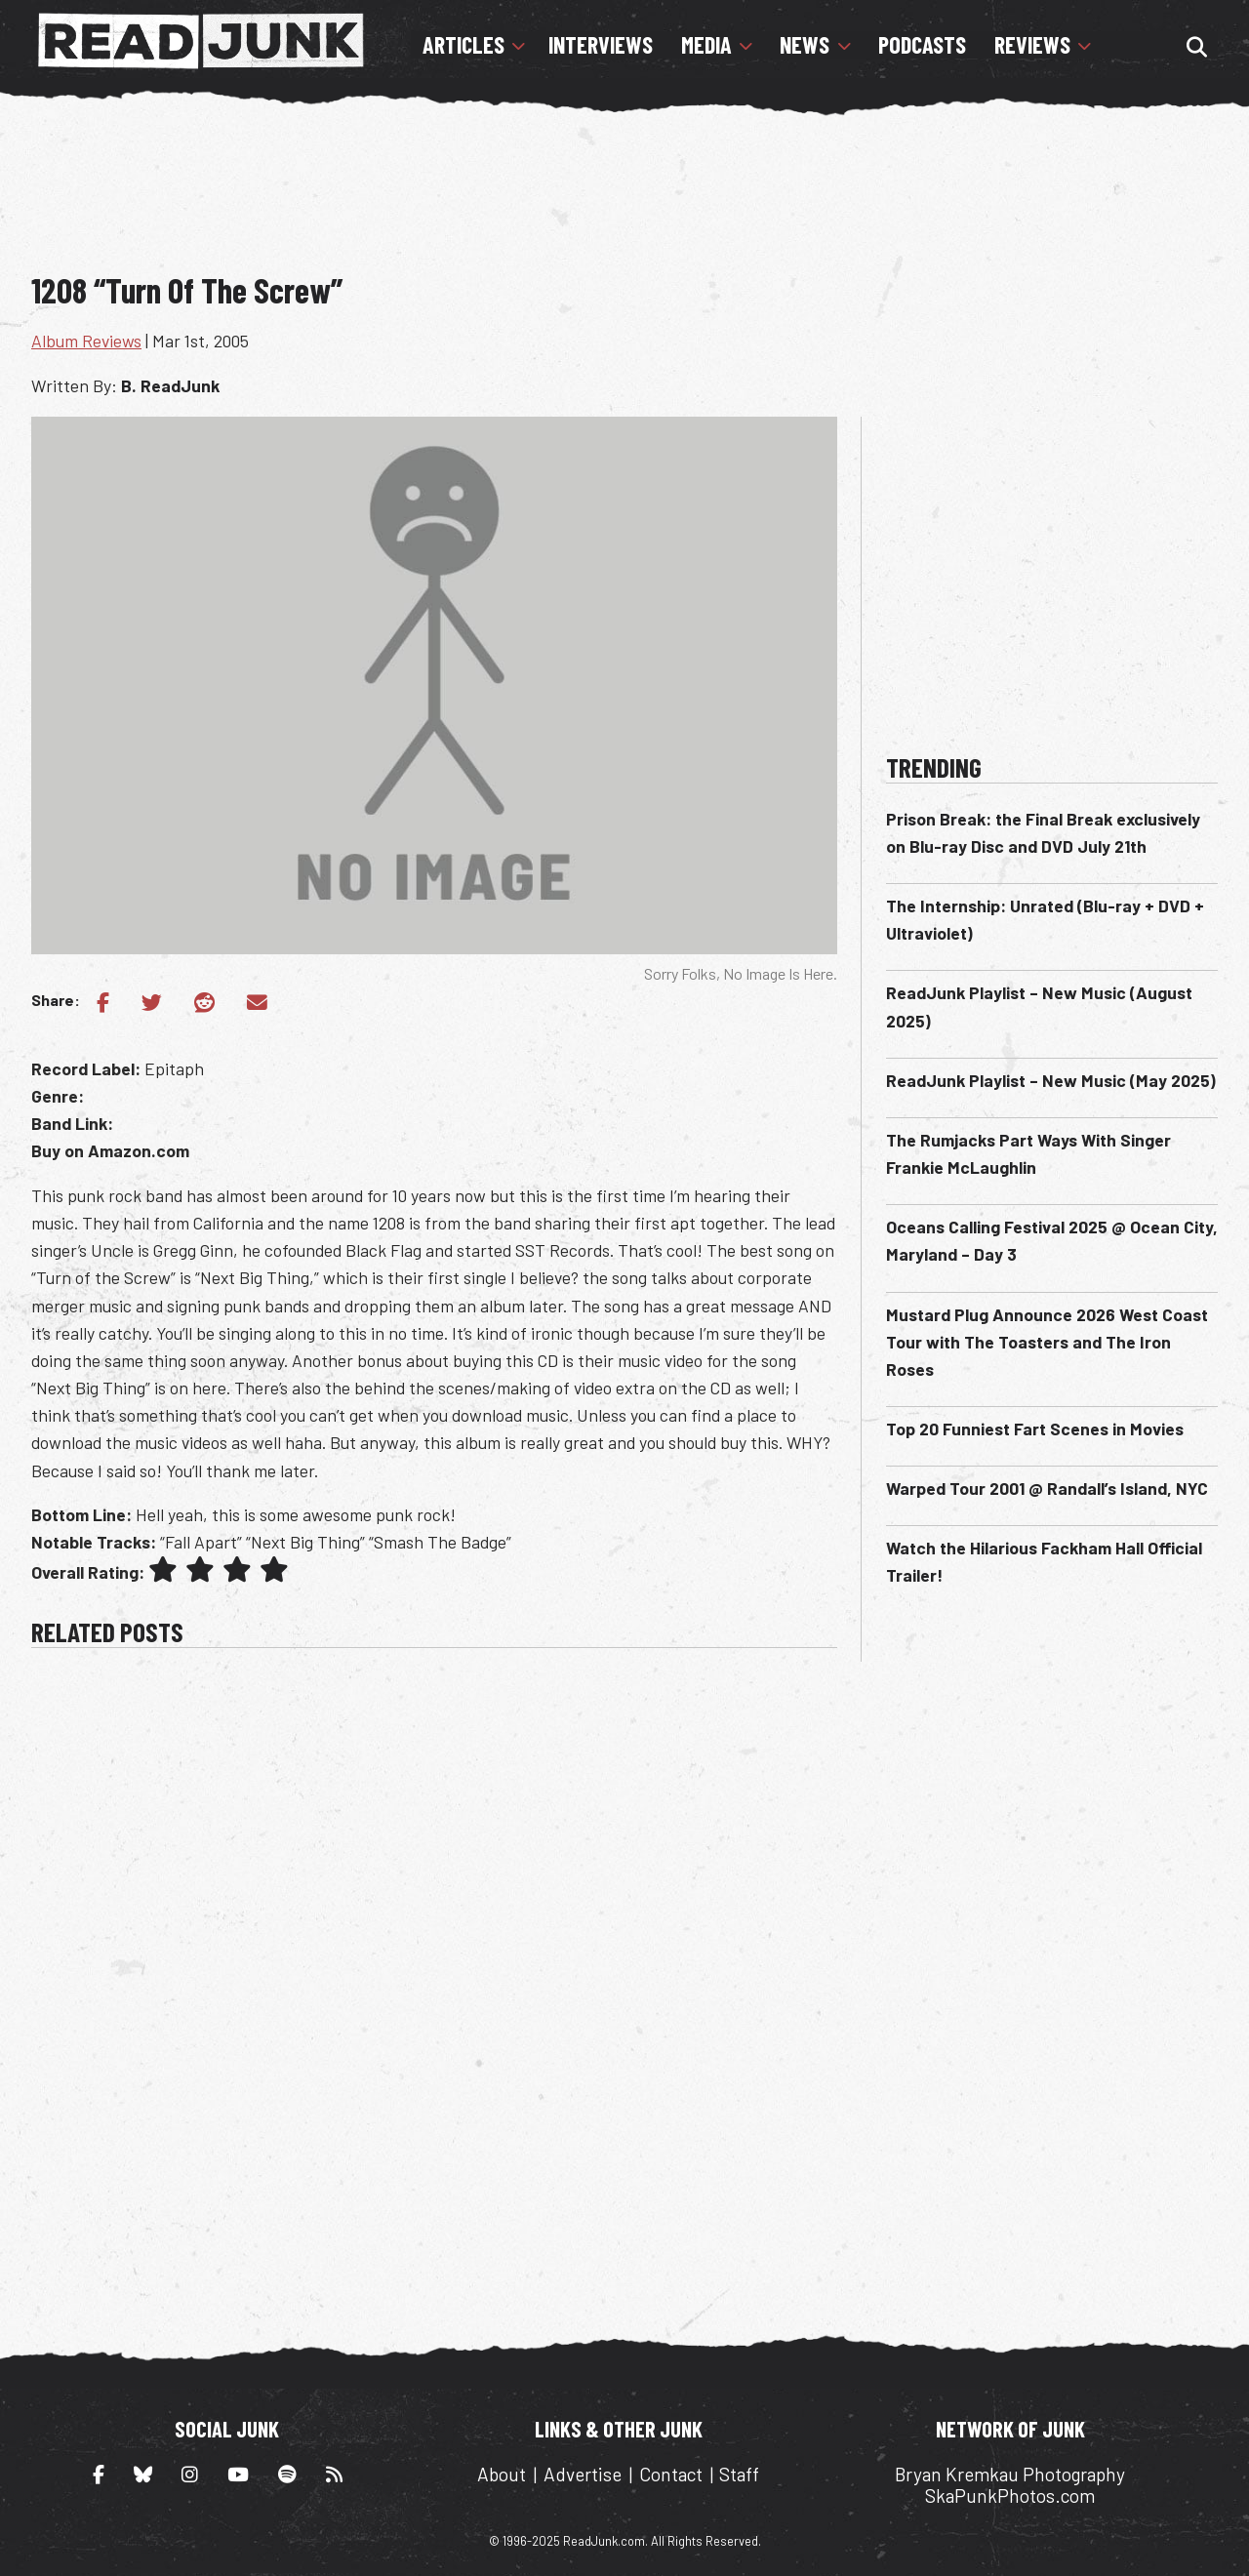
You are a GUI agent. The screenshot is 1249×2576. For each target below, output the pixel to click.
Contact (671, 2474)
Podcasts (922, 45)
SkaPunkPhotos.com (1010, 2495)
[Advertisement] (624, 200)
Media (706, 45)
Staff (739, 2474)
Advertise (583, 2474)
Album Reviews (86, 340)
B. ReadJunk (170, 385)
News (804, 45)
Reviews (1032, 45)
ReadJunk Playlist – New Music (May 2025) (1051, 1080)
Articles (463, 45)
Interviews (600, 45)
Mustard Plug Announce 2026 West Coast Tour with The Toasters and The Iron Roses (1047, 1342)
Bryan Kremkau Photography (1010, 2474)
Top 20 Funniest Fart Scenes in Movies (1035, 1428)
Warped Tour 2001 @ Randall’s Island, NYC (1047, 1488)
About (501, 2474)
